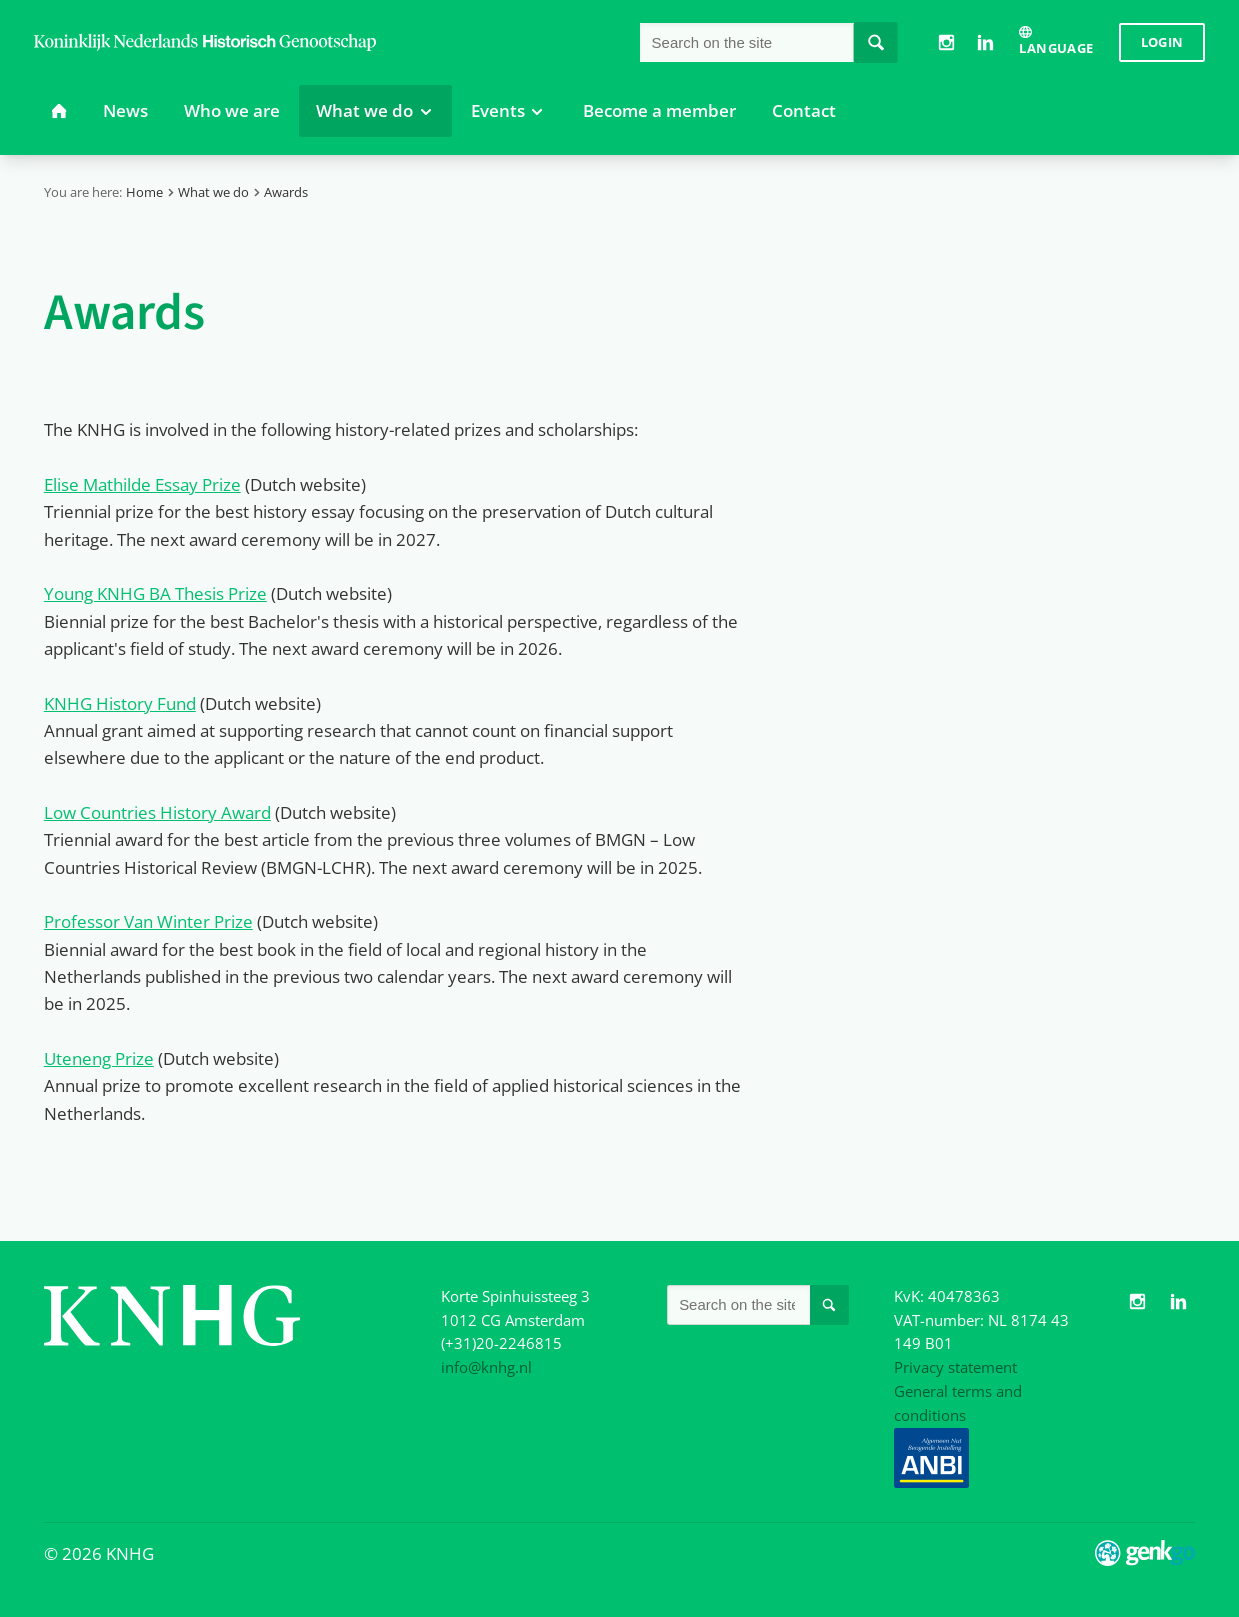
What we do (213, 192)
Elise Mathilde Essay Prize (142, 484)
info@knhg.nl (486, 1367)
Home (144, 192)
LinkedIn (985, 42)
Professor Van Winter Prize (148, 921)
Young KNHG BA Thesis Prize (155, 593)
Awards (286, 192)
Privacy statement (955, 1367)
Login (1162, 42)
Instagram (947, 42)
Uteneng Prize (99, 1058)
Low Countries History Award (157, 812)
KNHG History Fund (120, 703)
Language (1056, 48)
